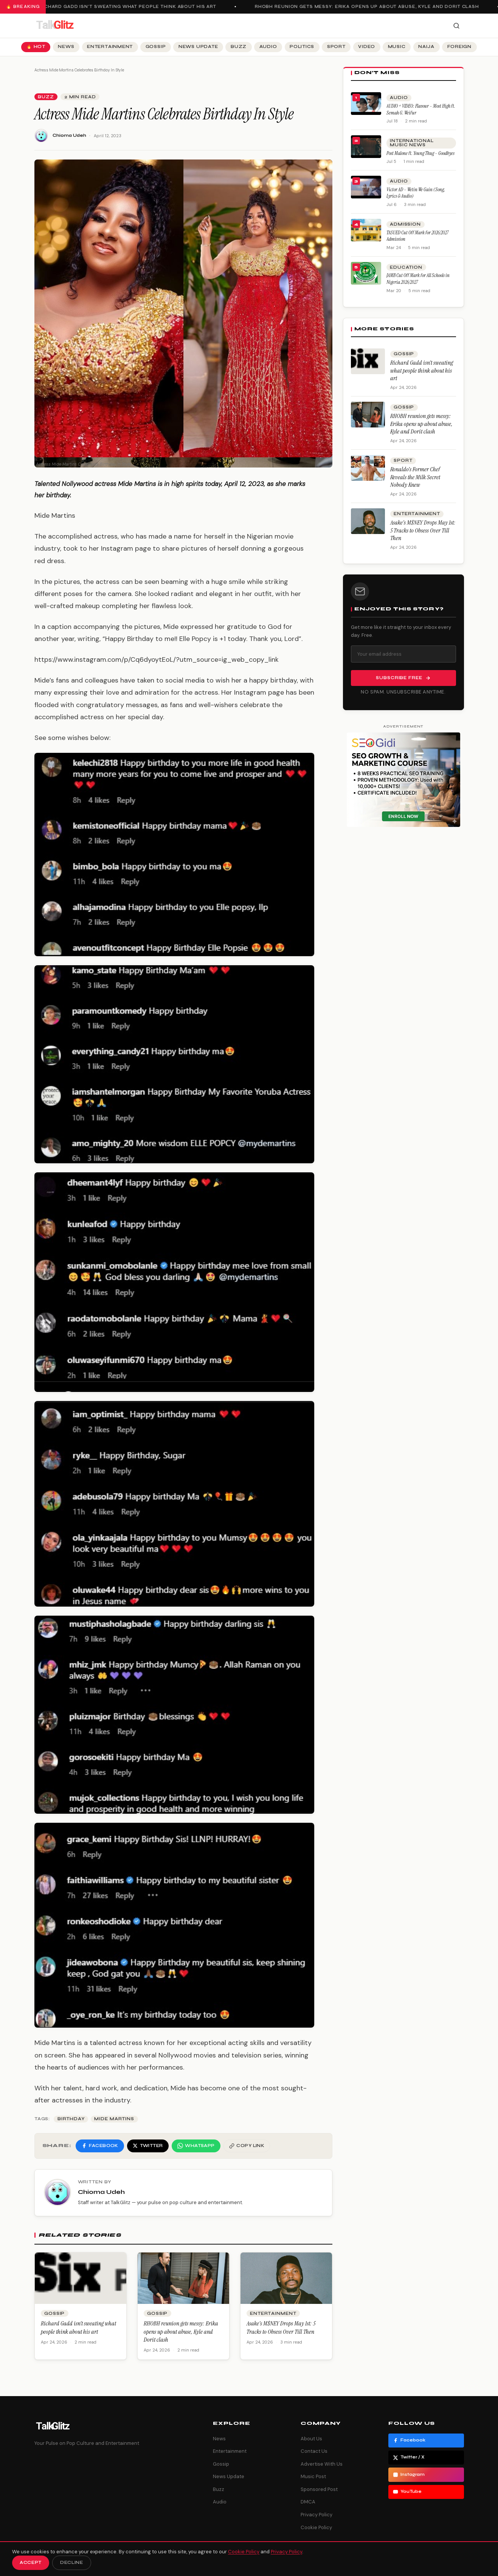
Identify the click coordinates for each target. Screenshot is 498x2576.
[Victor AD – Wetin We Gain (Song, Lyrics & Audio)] (366, 187)
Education (406, 267)
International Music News (411, 142)
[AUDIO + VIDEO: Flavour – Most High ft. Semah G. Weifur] (366, 103)
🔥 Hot (35, 46)
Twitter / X (409, 2457)
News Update (198, 46)
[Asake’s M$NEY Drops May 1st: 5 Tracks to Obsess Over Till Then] (368, 521)
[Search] (456, 25)
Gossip (156, 46)
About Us (311, 2438)
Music (397, 46)
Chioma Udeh (69, 135)
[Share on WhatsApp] (196, 2146)
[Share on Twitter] (148, 2146)
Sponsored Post (319, 2489)
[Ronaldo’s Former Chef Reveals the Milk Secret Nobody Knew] (368, 468)
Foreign (459, 46)
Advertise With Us (322, 2464)
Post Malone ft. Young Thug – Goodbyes (420, 153)
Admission (405, 224)
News (66, 46)
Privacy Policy (316, 2514)
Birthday (71, 2118)
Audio (268, 46)
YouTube (407, 2491)
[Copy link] (246, 2146)
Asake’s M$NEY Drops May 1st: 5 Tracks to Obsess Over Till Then (281, 2327)
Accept (31, 2562)
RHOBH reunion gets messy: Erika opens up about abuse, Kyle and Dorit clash (370, 6)
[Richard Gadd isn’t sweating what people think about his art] (368, 361)
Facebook (409, 2440)
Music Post (313, 2476)
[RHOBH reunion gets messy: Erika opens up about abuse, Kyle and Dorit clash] (368, 414)
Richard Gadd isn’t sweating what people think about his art (130, 6)
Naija (426, 46)
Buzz (239, 46)
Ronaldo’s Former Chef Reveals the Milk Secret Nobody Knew (415, 477)
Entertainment (110, 46)
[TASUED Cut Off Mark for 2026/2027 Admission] (366, 230)
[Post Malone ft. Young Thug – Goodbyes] (366, 146)
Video (366, 46)
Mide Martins (114, 2118)
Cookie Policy (316, 2527)
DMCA (308, 2502)
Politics (302, 46)
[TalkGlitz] (54, 26)
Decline (71, 2562)
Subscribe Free (403, 678)
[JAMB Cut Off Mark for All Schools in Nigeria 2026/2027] (366, 273)
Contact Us (314, 2451)
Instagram (409, 2474)
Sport (336, 46)
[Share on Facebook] (100, 2146)
